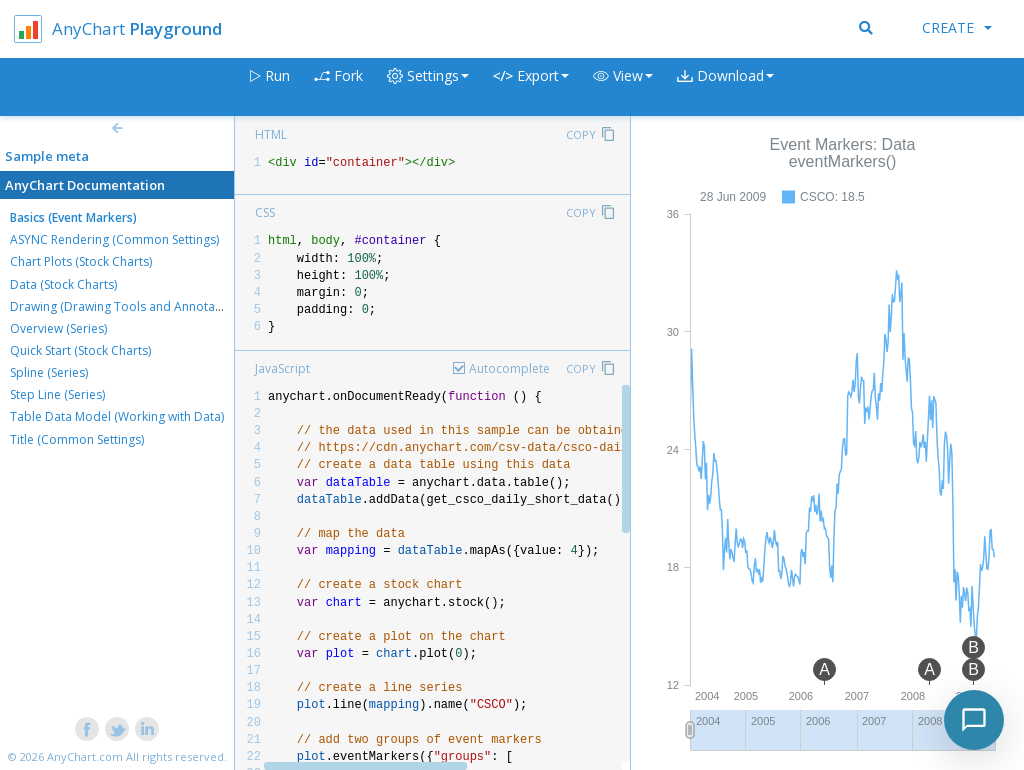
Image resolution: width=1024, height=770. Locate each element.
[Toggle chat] (974, 720)
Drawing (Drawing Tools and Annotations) (128, 306)
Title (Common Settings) (77, 439)
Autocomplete (509, 368)
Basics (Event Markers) (73, 217)
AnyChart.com (85, 756)
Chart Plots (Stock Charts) (81, 261)
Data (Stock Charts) (63, 284)
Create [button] (957, 27)
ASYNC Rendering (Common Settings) (114, 239)
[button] (623, 87)
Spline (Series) (49, 372)
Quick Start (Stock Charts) (80, 350)
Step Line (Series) (57, 394)
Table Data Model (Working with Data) (117, 416)
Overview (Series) (58, 328)
